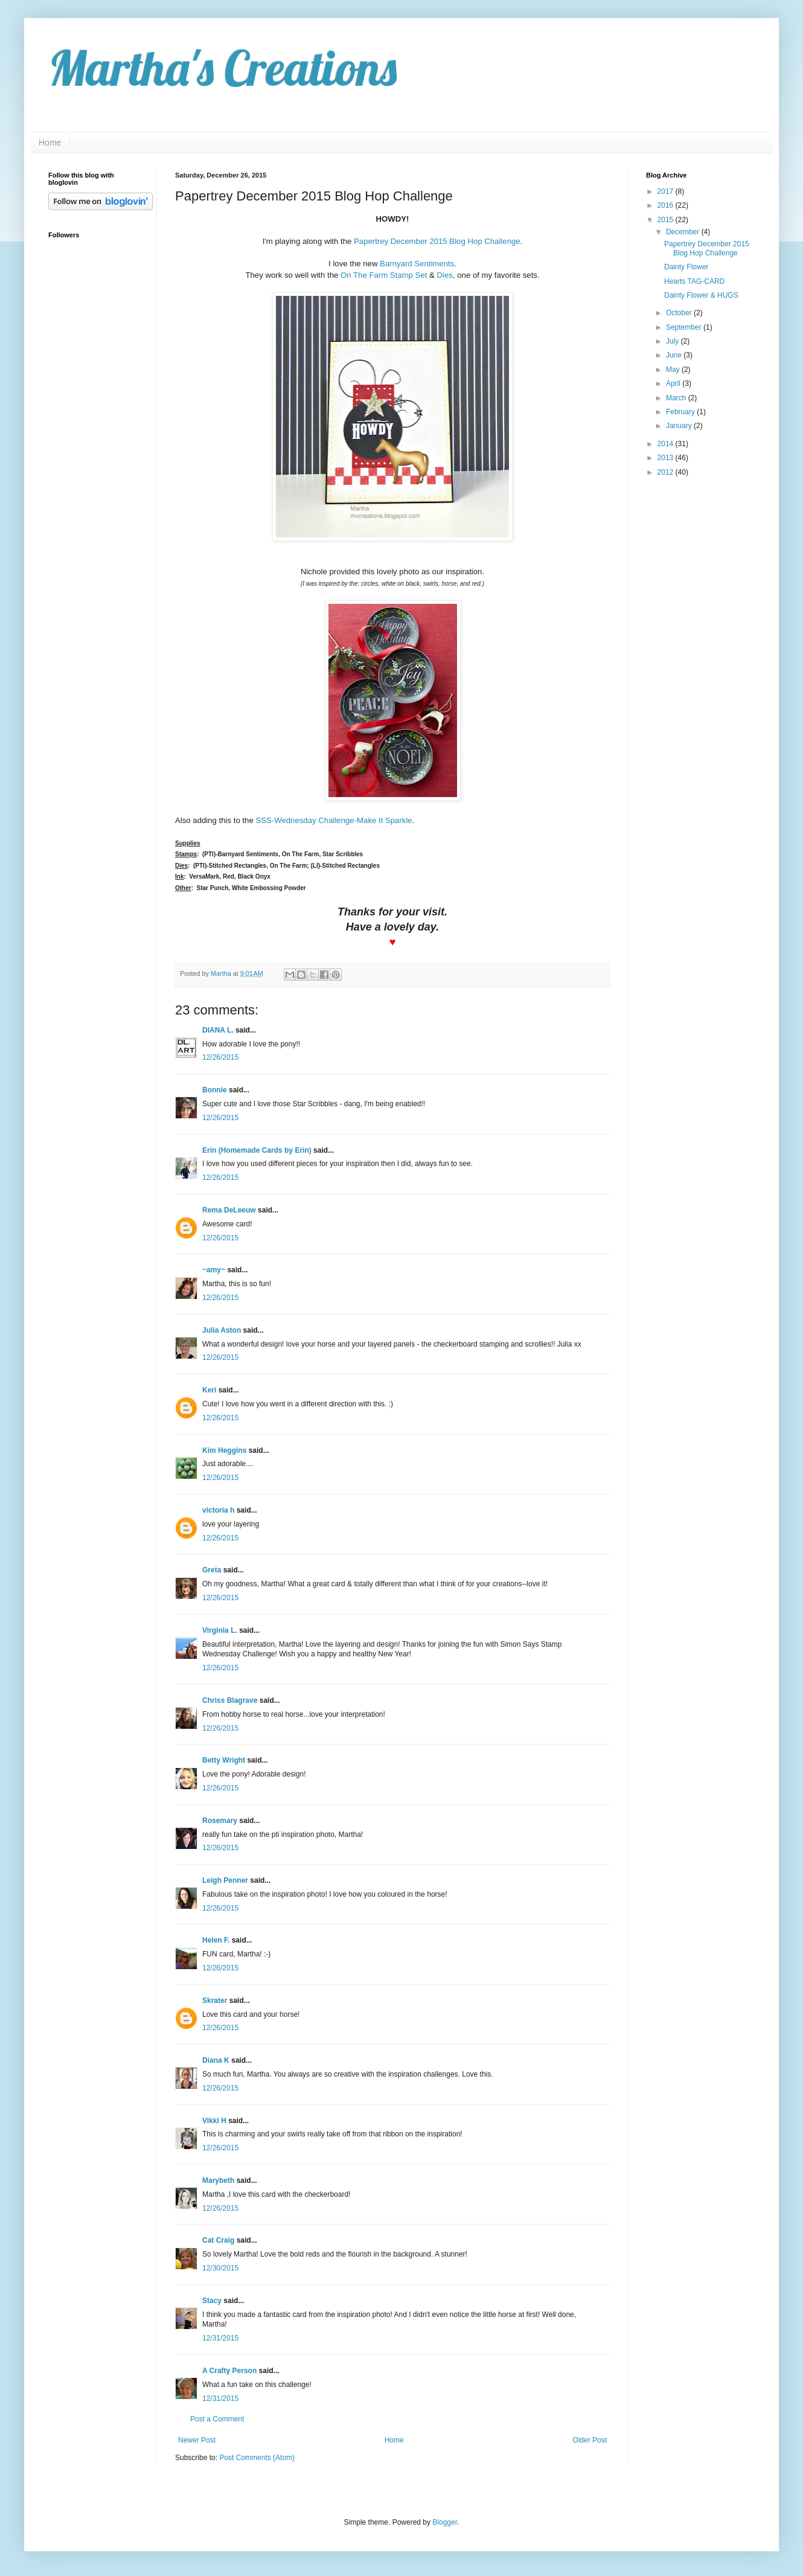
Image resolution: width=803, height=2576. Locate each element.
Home (50, 142)
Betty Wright (223, 1760)
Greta (211, 1570)
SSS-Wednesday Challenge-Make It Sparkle (333, 820)
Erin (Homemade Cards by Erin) (257, 1150)
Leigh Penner (225, 1880)
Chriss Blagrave (229, 1700)
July (673, 341)
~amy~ (213, 1270)
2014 (666, 444)
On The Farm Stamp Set (384, 275)
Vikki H (214, 2120)
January (680, 425)
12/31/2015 (220, 2338)
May (674, 369)
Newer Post (197, 2440)
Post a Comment (217, 2419)
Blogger (444, 2522)
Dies (445, 275)
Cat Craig (218, 2240)
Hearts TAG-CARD (694, 281)
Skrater (214, 2000)
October (680, 313)
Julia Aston (221, 1330)
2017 (666, 191)
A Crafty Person (229, 2370)
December (684, 232)
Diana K (215, 2060)
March (677, 398)
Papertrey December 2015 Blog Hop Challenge (437, 241)
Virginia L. (219, 1630)
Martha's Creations (222, 67)
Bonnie (214, 1090)
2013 (666, 457)
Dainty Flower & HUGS (701, 295)
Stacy (212, 2300)
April (674, 383)
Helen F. (215, 1940)
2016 (666, 205)
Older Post (589, 2440)
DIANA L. (218, 1030)
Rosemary (219, 1820)
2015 (666, 220)
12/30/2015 (220, 2268)
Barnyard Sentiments (417, 263)
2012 (666, 472)
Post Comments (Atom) (257, 2457)
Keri (209, 1390)
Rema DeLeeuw (229, 1210)
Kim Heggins (224, 1450)
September (684, 327)
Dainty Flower (686, 267)
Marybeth (218, 2180)
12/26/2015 (220, 1057)
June (674, 355)
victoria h (218, 1510)
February (681, 412)
